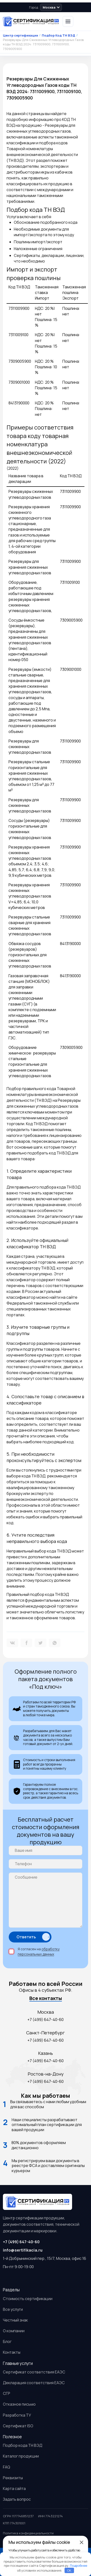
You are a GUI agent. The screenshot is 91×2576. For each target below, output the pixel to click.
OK (69, 2570)
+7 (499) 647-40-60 (45, 2019)
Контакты (11, 2352)
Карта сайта (14, 2488)
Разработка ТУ (17, 2415)
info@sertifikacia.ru (22, 2250)
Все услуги (13, 2309)
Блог (7, 2341)
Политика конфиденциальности (28, 2533)
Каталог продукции (21, 2456)
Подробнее (78, 2565)
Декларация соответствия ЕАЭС (34, 2382)
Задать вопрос (17, 2499)
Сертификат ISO (18, 2426)
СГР (6, 2393)
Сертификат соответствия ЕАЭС (34, 2372)
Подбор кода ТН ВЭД (22, 2445)
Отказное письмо (19, 2404)
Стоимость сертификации (27, 2298)
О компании (14, 2330)
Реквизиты (13, 2477)
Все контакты (45, 1998)
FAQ (6, 2467)
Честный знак (15, 2320)
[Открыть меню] (68, 21)
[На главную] (31, 22)
